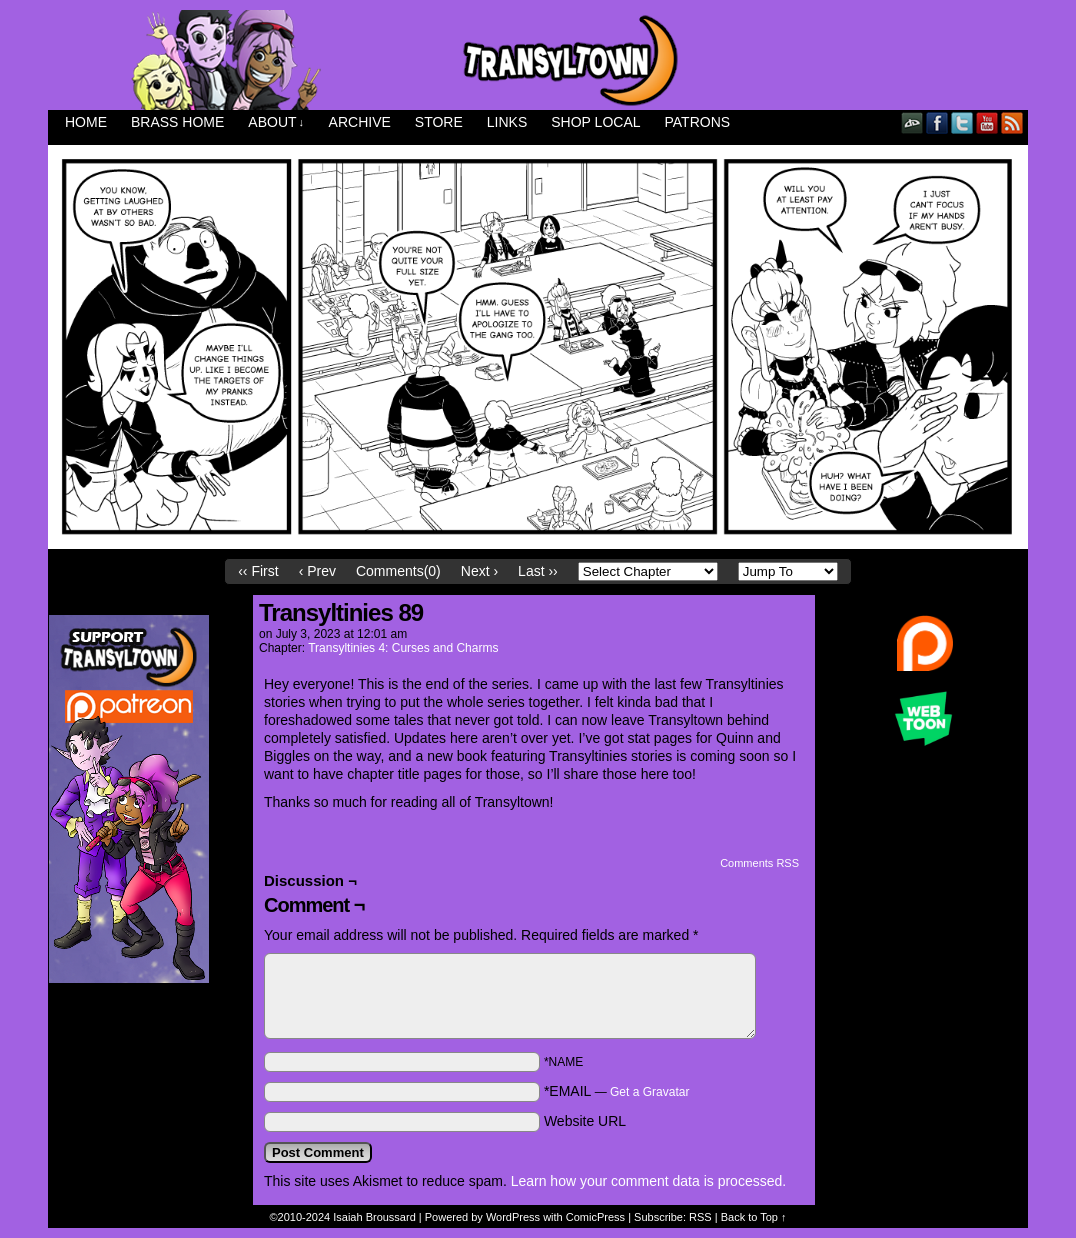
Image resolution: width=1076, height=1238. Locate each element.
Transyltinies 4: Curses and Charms (403, 648)
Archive (360, 122)
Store (439, 122)
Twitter (962, 122)
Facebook (937, 122)
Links (507, 122)
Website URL (585, 1121)
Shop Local (595, 122)
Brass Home (177, 122)
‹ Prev (317, 571)
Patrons (698, 122)
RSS (1012, 122)
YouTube (987, 122)
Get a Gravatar (649, 1092)
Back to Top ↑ (754, 1217)
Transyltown (538, 60)
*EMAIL (617, 1091)
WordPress (513, 1217)
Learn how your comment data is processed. (648, 1181)
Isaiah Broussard (374, 1217)
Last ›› (538, 571)
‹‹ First (258, 571)
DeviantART (912, 122)
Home (86, 122)
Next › (479, 571)
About (276, 122)
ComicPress (595, 1217)
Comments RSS (759, 863)
